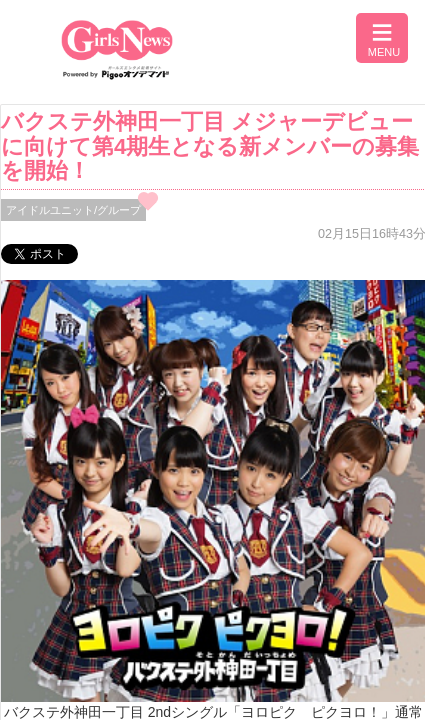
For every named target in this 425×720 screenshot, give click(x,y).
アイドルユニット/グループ (73, 210)
